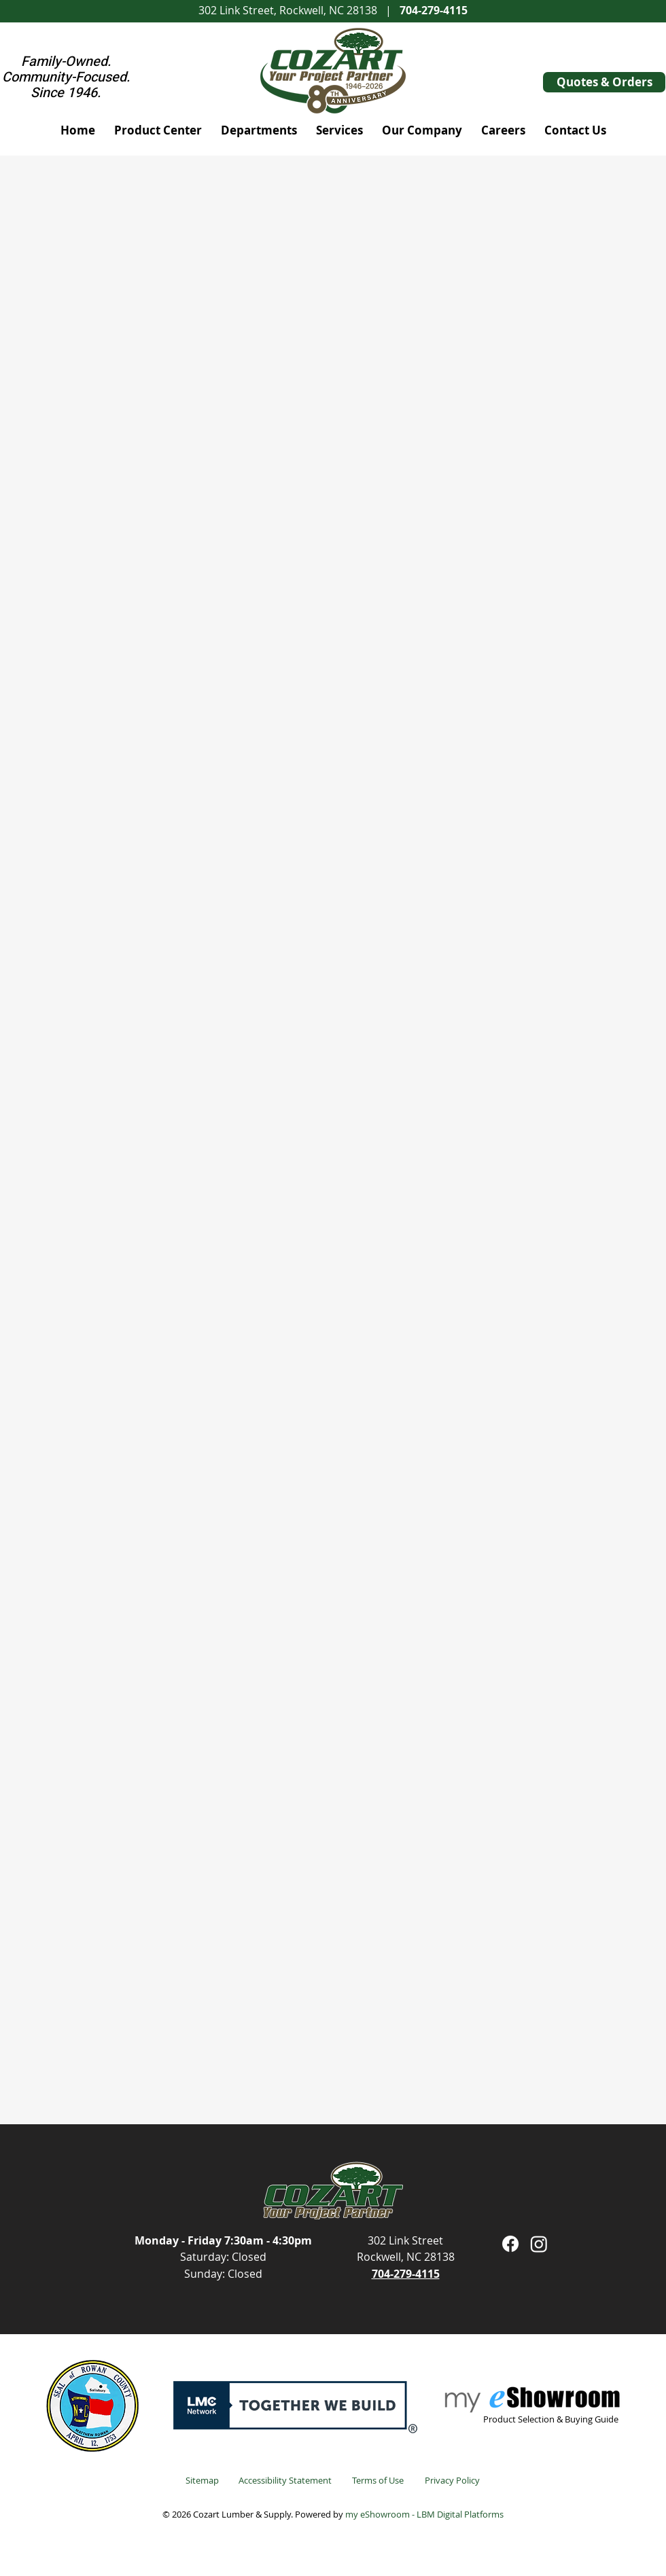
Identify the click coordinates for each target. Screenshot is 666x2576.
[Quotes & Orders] (604, 82)
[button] (158, 130)
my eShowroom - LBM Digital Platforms (424, 2514)
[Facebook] (510, 2244)
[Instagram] (539, 2244)
